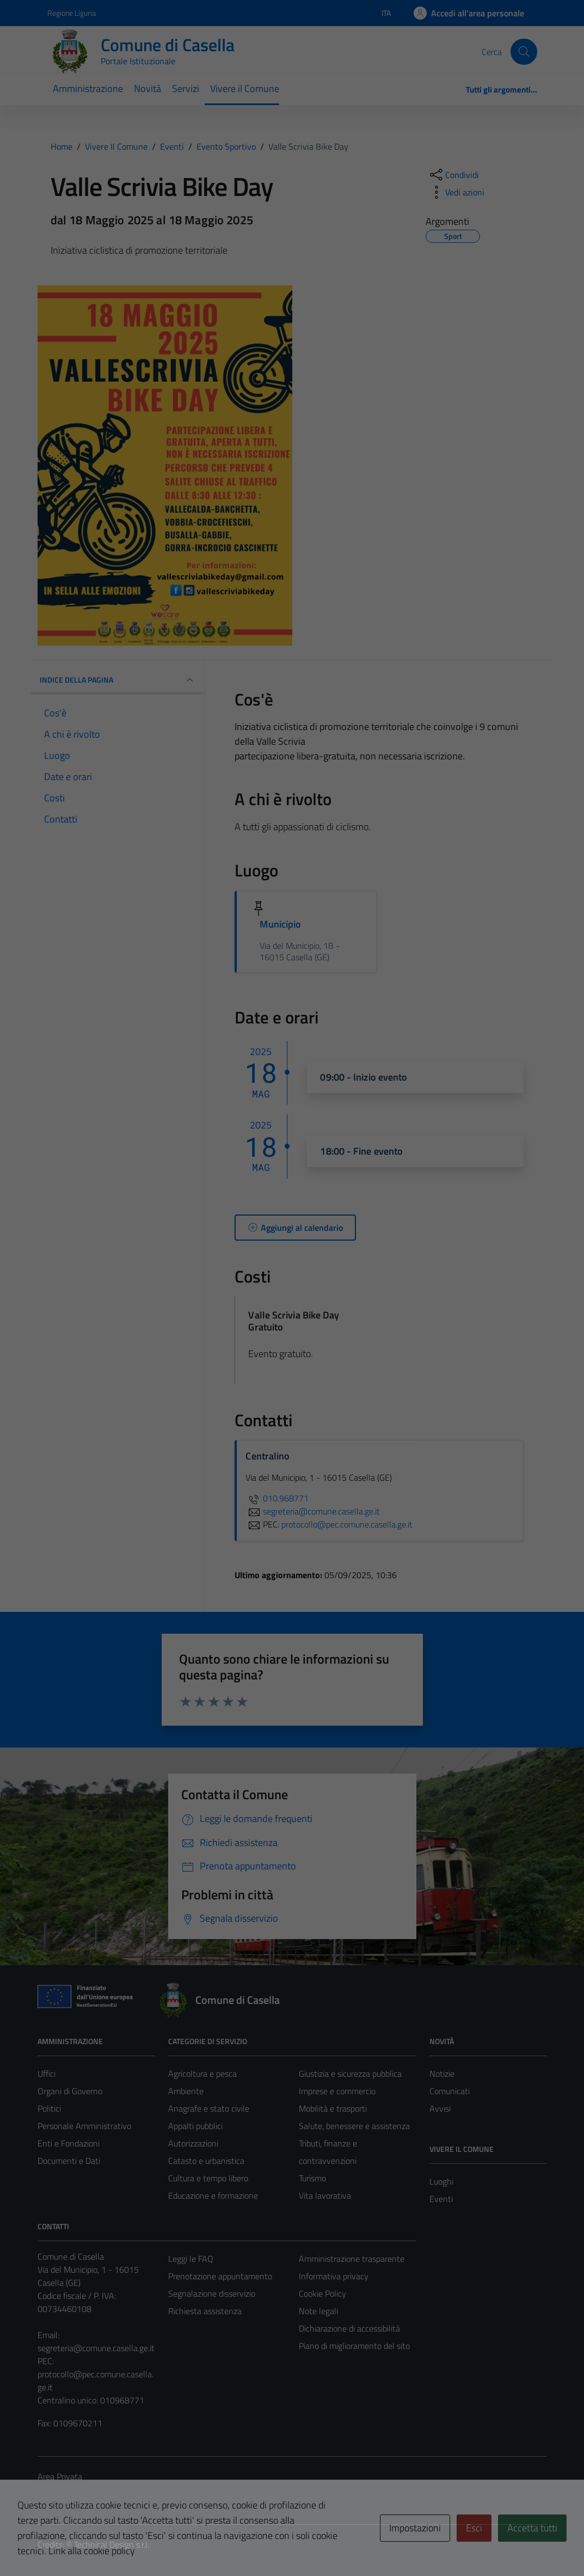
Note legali (318, 2310)
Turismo (312, 2178)
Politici (49, 2108)
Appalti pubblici (195, 2125)
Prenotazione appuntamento (220, 2276)
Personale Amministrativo (84, 2125)
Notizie (441, 2073)
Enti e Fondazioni (69, 2143)
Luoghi (441, 2181)
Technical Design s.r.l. (111, 2544)
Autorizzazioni (193, 2143)
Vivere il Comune (244, 88)
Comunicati (449, 2090)
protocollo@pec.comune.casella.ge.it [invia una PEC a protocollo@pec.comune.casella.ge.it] (347, 1524)
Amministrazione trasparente (351, 2258)
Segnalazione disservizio (211, 2293)
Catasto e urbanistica (206, 2160)
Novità (147, 88)
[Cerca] (524, 52)
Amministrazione (88, 88)
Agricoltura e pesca (202, 2073)
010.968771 (277, 1498)
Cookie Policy (322, 2293)
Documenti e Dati (69, 2160)
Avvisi (440, 2108)
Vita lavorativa (325, 2195)
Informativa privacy (333, 2276)
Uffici (47, 2073)
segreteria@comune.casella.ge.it (96, 2347)
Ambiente (186, 2090)
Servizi (185, 88)
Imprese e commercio (337, 2090)
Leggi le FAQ (190, 2258)
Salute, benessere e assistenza (354, 2125)
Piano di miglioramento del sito (354, 2345)
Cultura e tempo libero (208, 2178)
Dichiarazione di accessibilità (349, 2328)
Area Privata (60, 2476)
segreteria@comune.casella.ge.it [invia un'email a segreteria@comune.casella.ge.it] (312, 1511)
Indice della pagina (118, 679)
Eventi (441, 2198)
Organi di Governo (70, 2090)
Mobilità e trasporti (333, 2108)
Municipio (280, 924)
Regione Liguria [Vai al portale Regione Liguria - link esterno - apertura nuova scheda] (71, 13)
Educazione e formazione (213, 2195)
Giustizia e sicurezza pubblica (350, 2073)
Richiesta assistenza (205, 2310)
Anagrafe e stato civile (208, 2108)
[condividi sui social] (453, 174)
